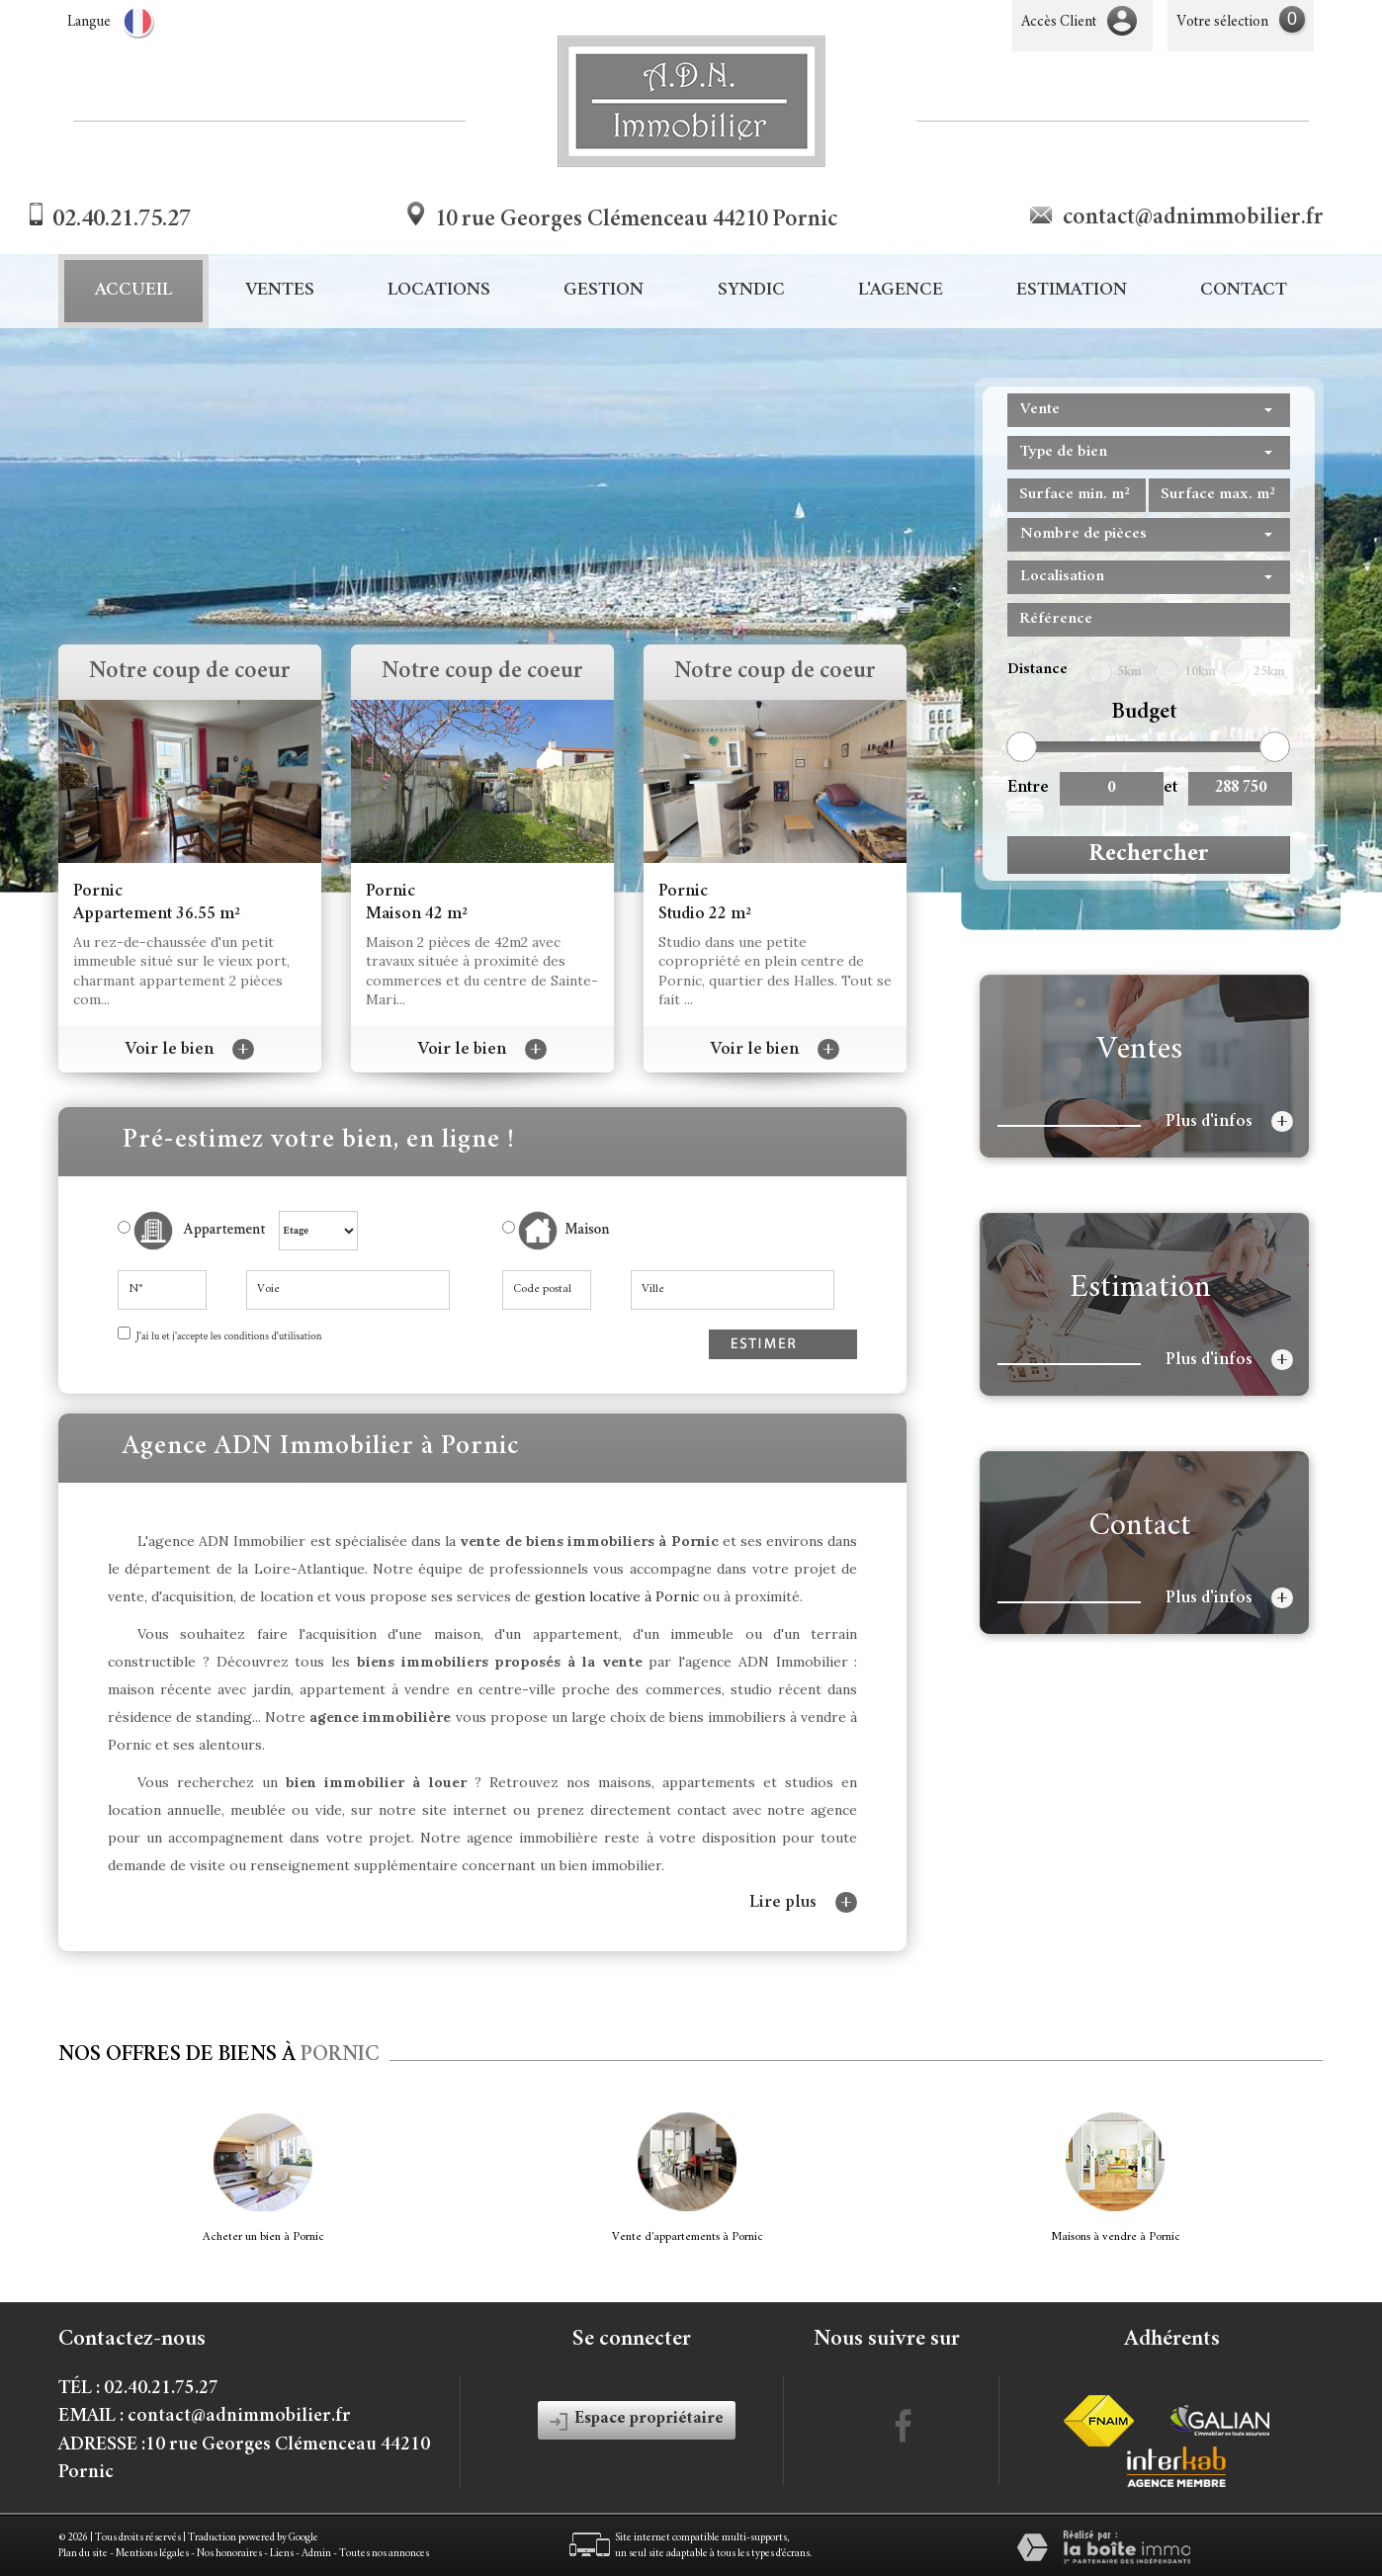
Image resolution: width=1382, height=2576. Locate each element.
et (1170, 788)
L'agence (900, 291)
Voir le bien (190, 1050)
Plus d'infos (1229, 1121)
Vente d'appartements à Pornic (687, 2237)
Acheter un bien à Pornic (263, 2237)
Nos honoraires (229, 2553)
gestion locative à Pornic (617, 1596)
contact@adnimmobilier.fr (1193, 218)
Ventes (279, 291)
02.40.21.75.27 (121, 220)
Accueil (133, 291)
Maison (564, 1230)
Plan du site (83, 2553)
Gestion (603, 291)
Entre (1026, 788)
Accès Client (1058, 22)
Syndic (751, 291)
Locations (439, 291)
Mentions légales (152, 2553)
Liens (282, 2553)
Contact (1243, 291)
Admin (316, 2553)
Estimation (1071, 291)
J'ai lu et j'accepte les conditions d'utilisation (227, 1336)
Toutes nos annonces (384, 2553)
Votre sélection (1222, 22)
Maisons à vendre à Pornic (1115, 2237)
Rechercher (1148, 855)
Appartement (192, 1230)
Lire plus (803, 1902)
